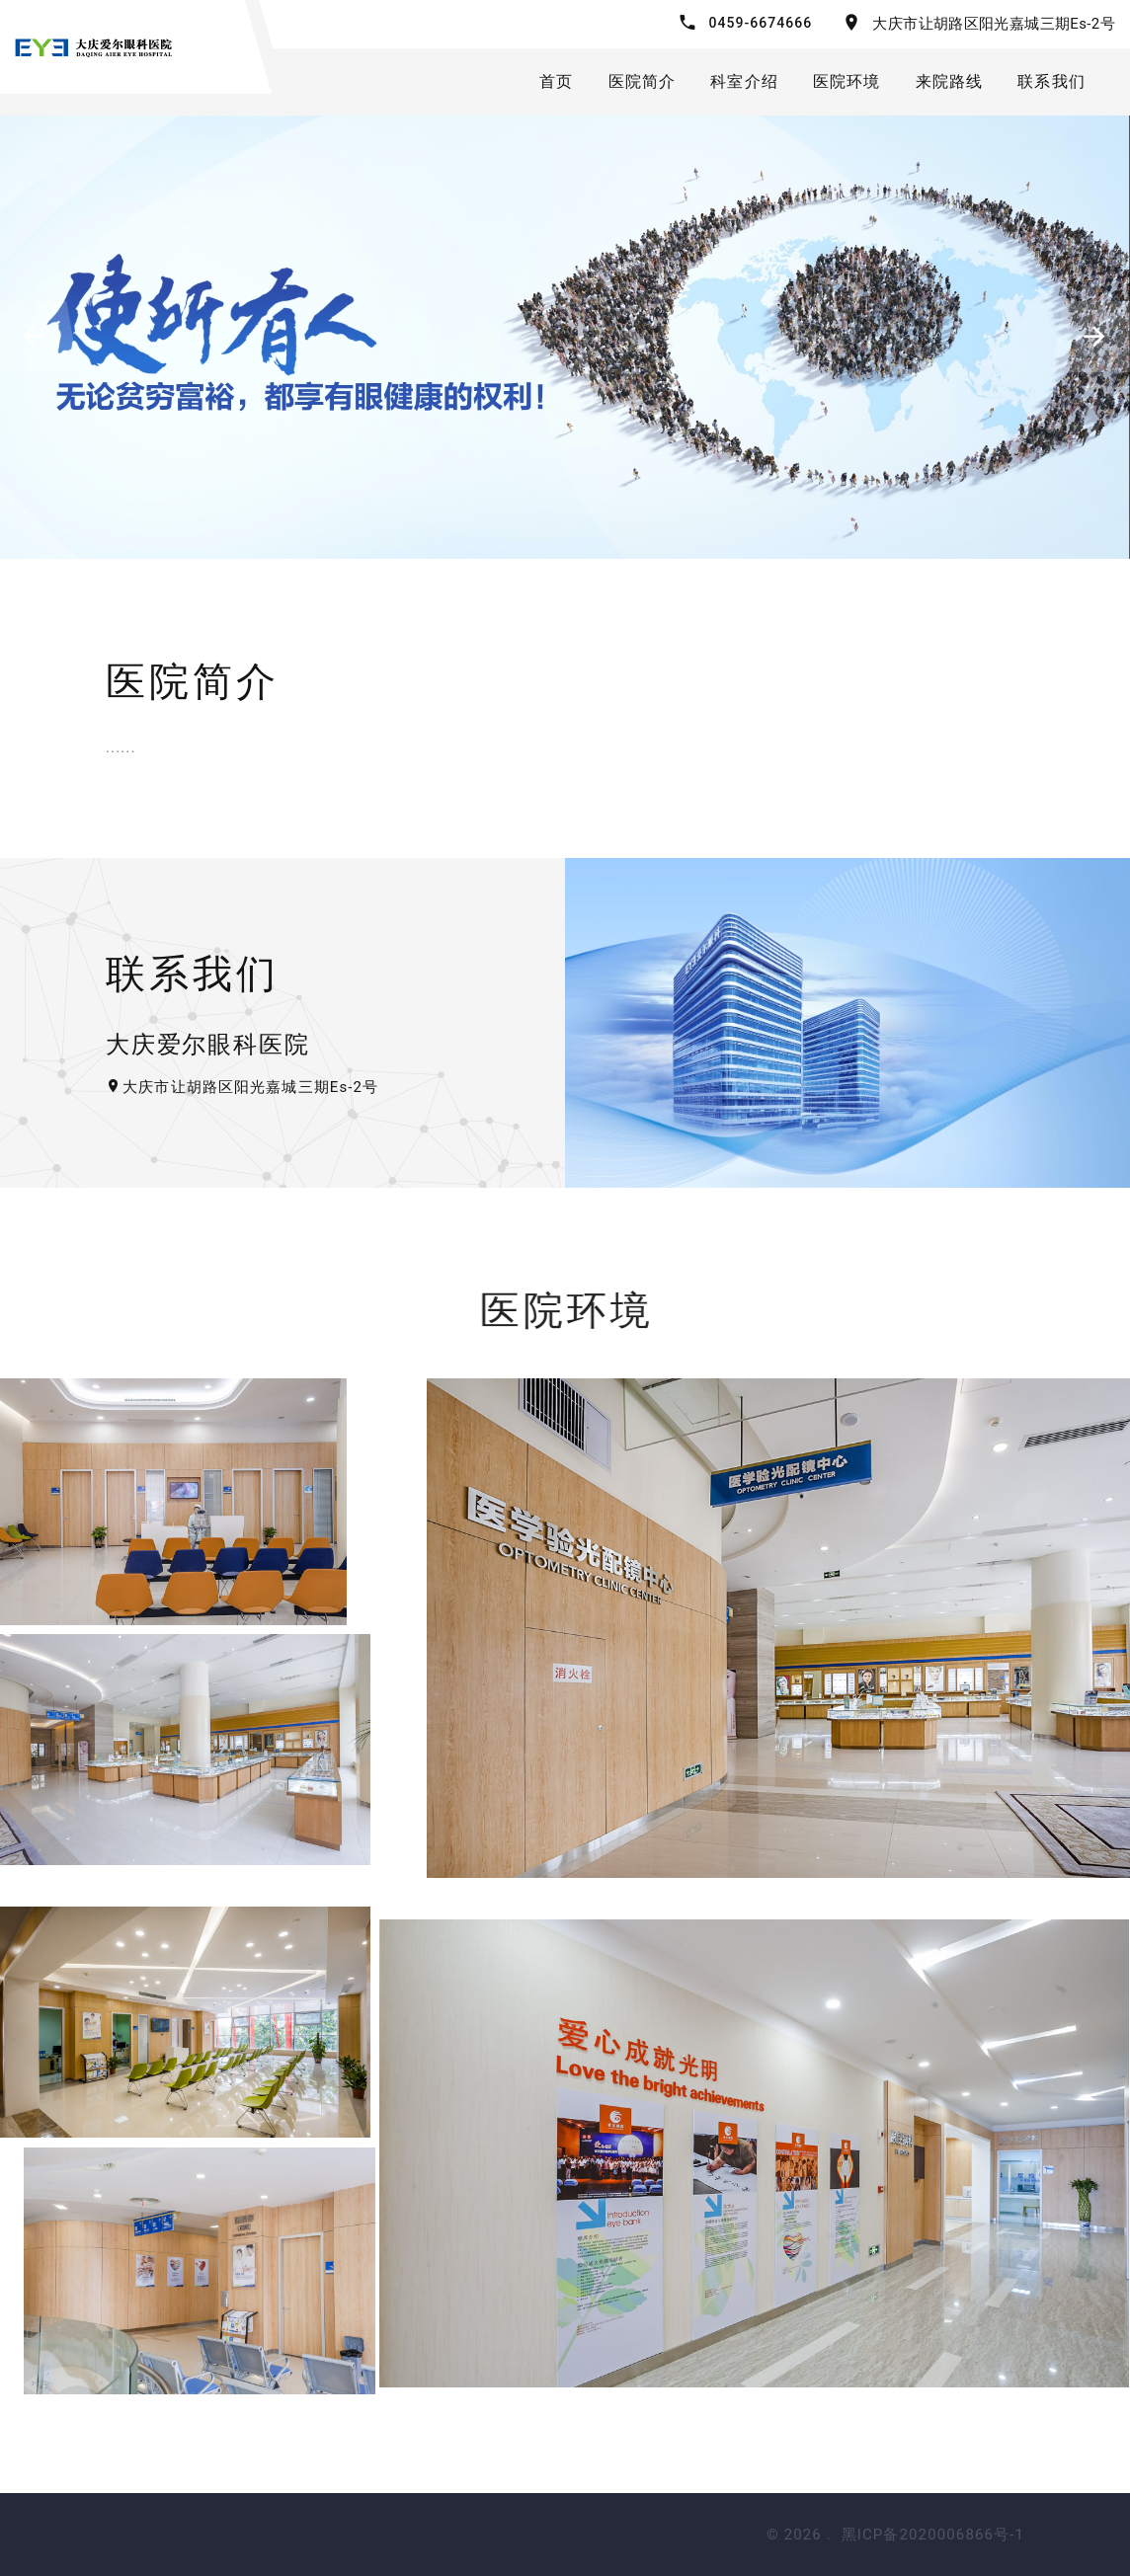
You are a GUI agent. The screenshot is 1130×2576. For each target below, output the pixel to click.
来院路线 (950, 81)
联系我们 (1051, 81)
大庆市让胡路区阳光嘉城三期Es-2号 (993, 24)
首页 (556, 81)
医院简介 (642, 81)
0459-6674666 (760, 23)
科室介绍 (744, 81)
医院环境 (847, 81)
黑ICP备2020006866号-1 (933, 2534)
